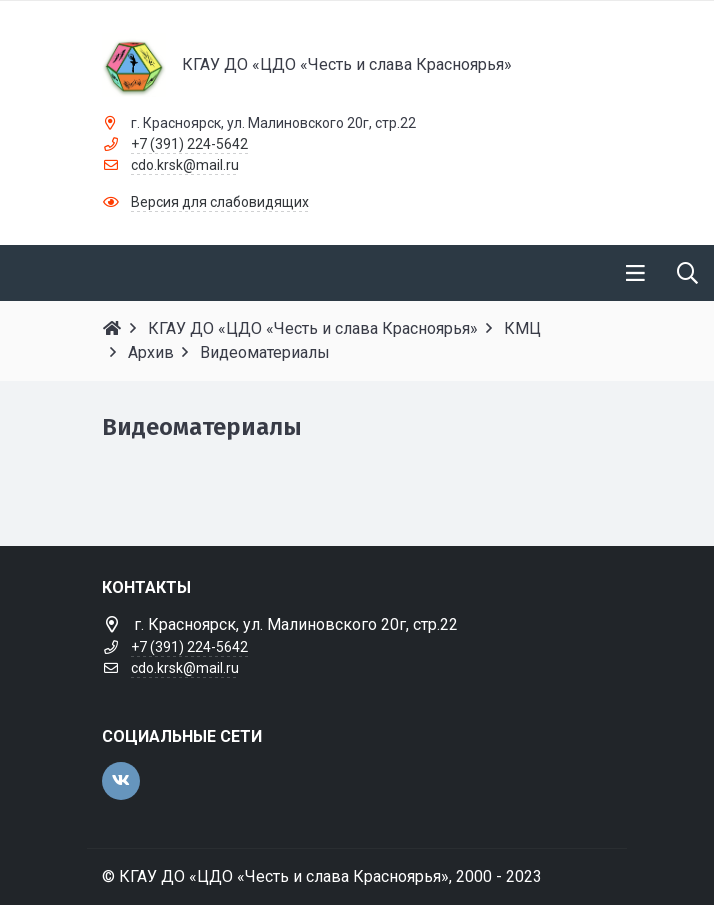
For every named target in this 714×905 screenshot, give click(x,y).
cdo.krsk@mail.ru (185, 165)
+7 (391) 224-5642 (189, 144)
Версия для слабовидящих (220, 202)
